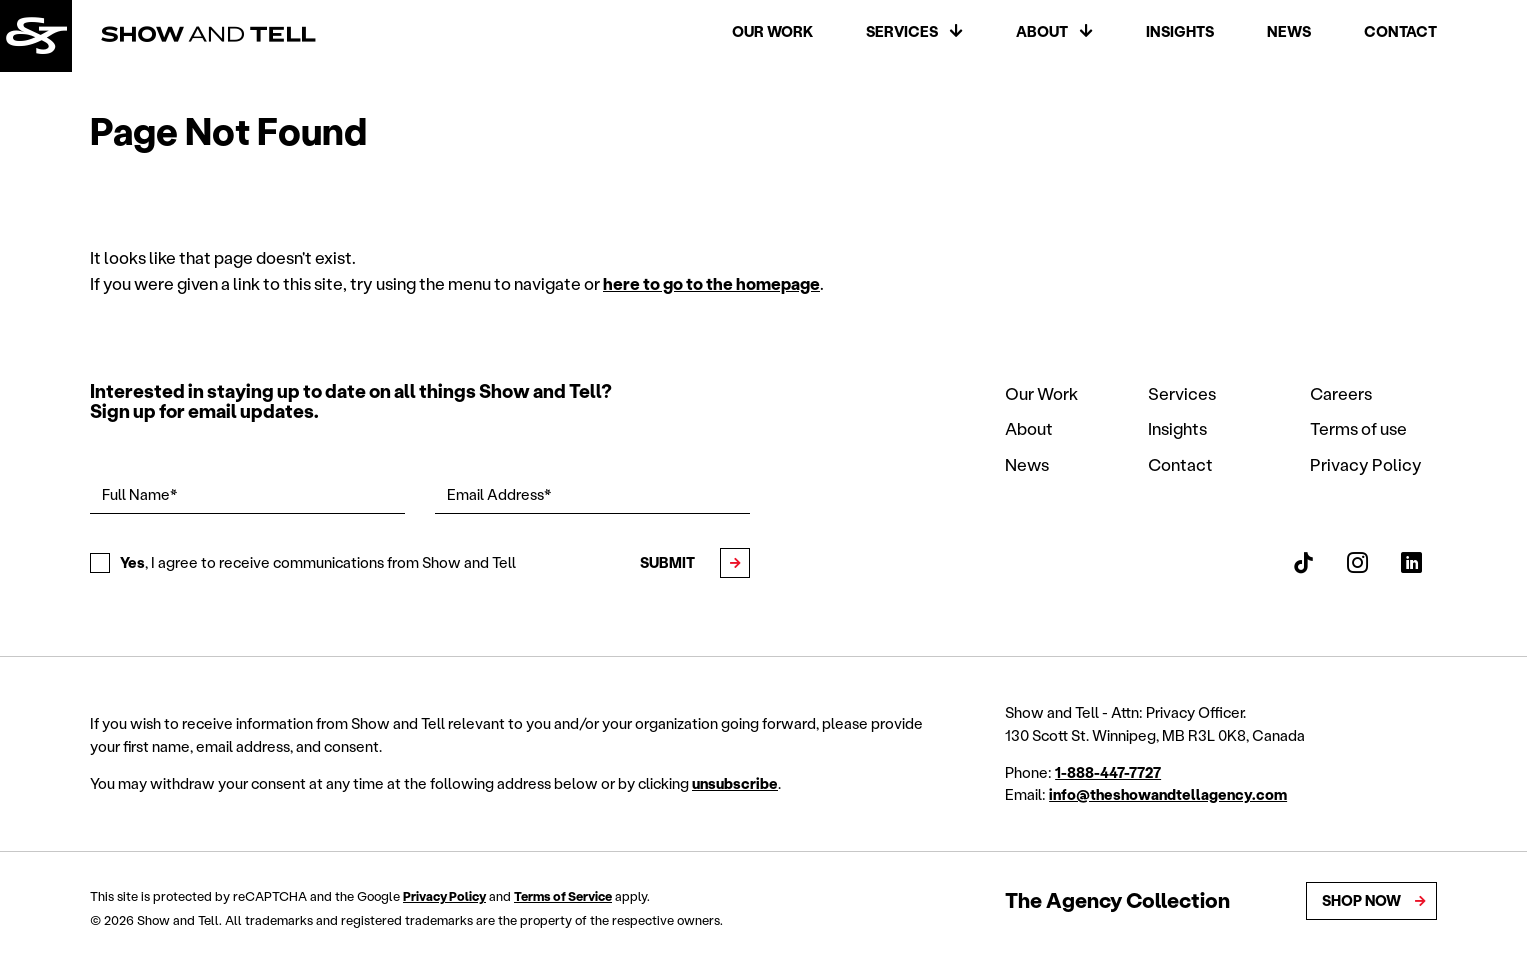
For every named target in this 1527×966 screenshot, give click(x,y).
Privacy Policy (1366, 464)
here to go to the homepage (711, 283)
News (1289, 32)
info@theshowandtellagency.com (1168, 794)
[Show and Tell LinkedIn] (1411, 563)
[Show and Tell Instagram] (1357, 563)
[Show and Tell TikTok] (1303, 563)
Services (902, 32)
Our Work (772, 32)
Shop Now (1361, 900)
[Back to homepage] (37, 37)
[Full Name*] (247, 495)
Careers (1341, 393)
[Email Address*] (592, 495)
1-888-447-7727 (1108, 772)
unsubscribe (735, 783)
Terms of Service (563, 897)
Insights (1180, 32)
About (1042, 32)
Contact (1400, 32)
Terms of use (1358, 428)
